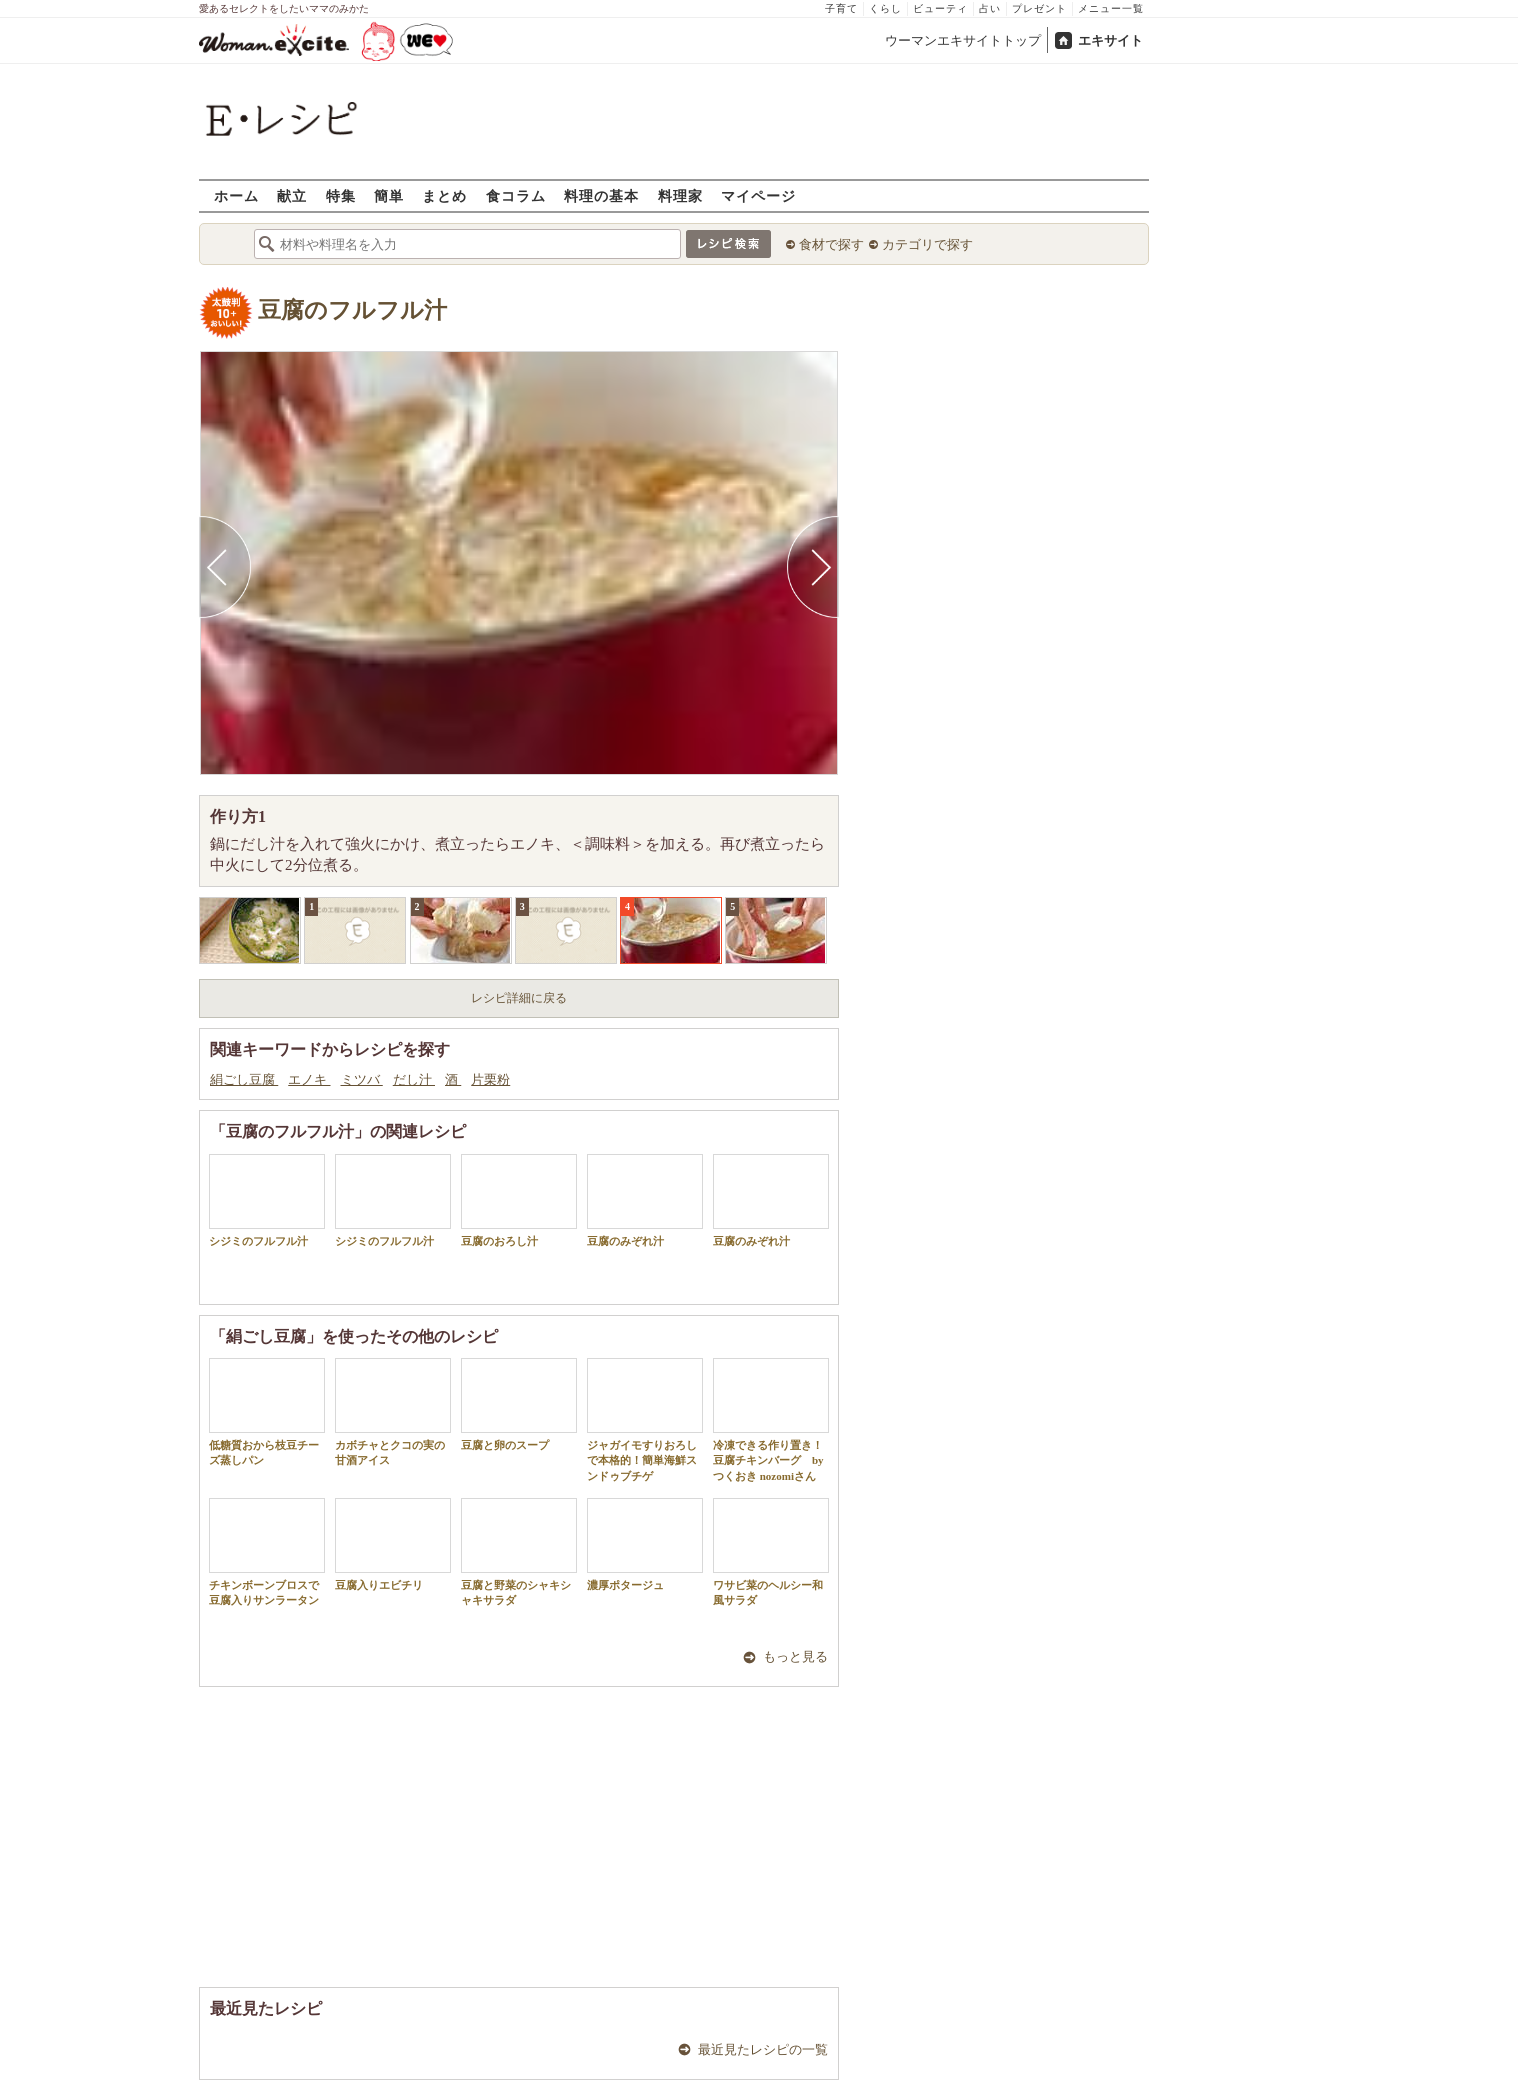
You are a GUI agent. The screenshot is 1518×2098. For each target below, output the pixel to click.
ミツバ (362, 1079)
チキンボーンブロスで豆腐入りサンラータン (267, 1552)
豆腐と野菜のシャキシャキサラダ (519, 1552)
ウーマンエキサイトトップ (963, 40)
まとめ (444, 195)
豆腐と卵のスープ (519, 1404)
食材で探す (831, 244)
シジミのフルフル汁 (267, 1200)
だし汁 (414, 1079)
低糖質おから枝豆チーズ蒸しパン (267, 1412)
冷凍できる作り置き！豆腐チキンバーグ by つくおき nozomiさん (771, 1420)
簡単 (389, 195)
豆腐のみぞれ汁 (645, 1200)
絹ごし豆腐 (244, 1079)
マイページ (758, 195)
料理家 (680, 195)
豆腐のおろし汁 (519, 1200)
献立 (292, 195)
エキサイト (1110, 40)
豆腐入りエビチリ (393, 1544)
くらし (885, 8)
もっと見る (795, 1656)
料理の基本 (601, 195)
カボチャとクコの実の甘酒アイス (393, 1412)
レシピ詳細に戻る (519, 998)
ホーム (236, 195)
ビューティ (940, 8)
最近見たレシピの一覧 (763, 2049)
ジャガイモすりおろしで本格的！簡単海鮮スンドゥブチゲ (645, 1420)
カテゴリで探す (927, 244)
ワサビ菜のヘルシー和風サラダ (771, 1552)
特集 (341, 195)
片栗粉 (490, 1079)
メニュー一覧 (1111, 8)
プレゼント (1039, 8)
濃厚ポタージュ (645, 1544)
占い (990, 8)
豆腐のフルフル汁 (352, 310)
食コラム (516, 195)
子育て (841, 8)
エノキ (309, 1079)
